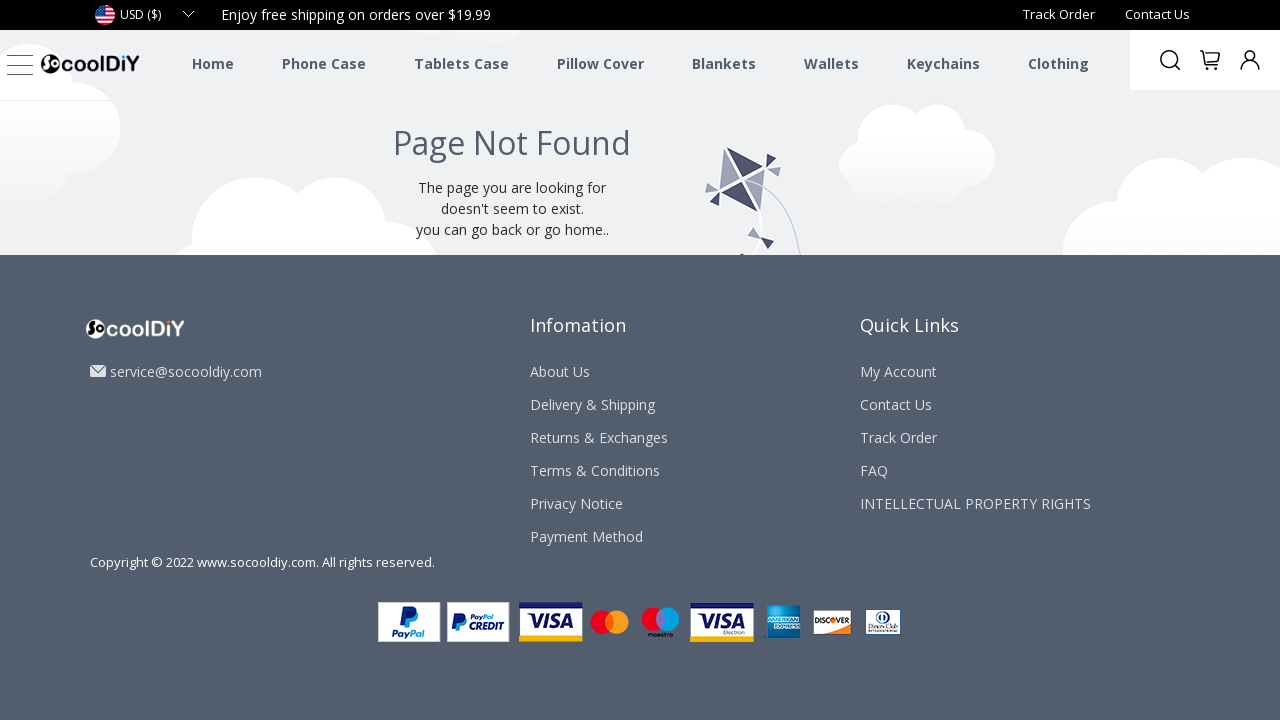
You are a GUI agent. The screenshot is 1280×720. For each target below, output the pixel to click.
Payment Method (586, 536)
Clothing (1058, 64)
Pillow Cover (600, 64)
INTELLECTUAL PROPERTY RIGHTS (975, 503)
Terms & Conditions (595, 470)
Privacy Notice (576, 503)
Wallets (831, 64)
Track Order (1059, 14)
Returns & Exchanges (599, 437)
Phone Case (324, 64)
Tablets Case (461, 64)
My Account (898, 371)
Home (213, 64)
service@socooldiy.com (186, 371)
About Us (560, 371)
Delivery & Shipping (592, 404)
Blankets (724, 64)
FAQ (874, 470)
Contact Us (1157, 14)
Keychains (943, 64)
